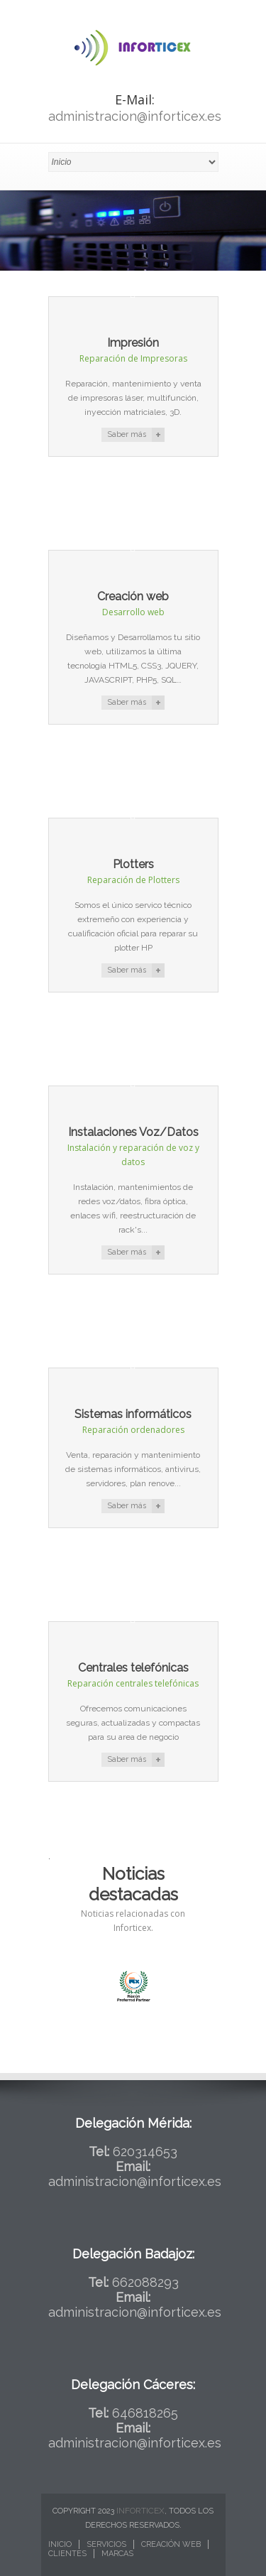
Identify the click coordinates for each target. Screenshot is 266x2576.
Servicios (106, 2544)
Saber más (126, 434)
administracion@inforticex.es (134, 116)
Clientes (67, 2553)
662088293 (145, 2282)
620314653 (145, 2151)
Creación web (171, 2544)
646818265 (145, 2412)
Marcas (117, 2553)
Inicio (60, 2544)
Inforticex (140, 2511)
